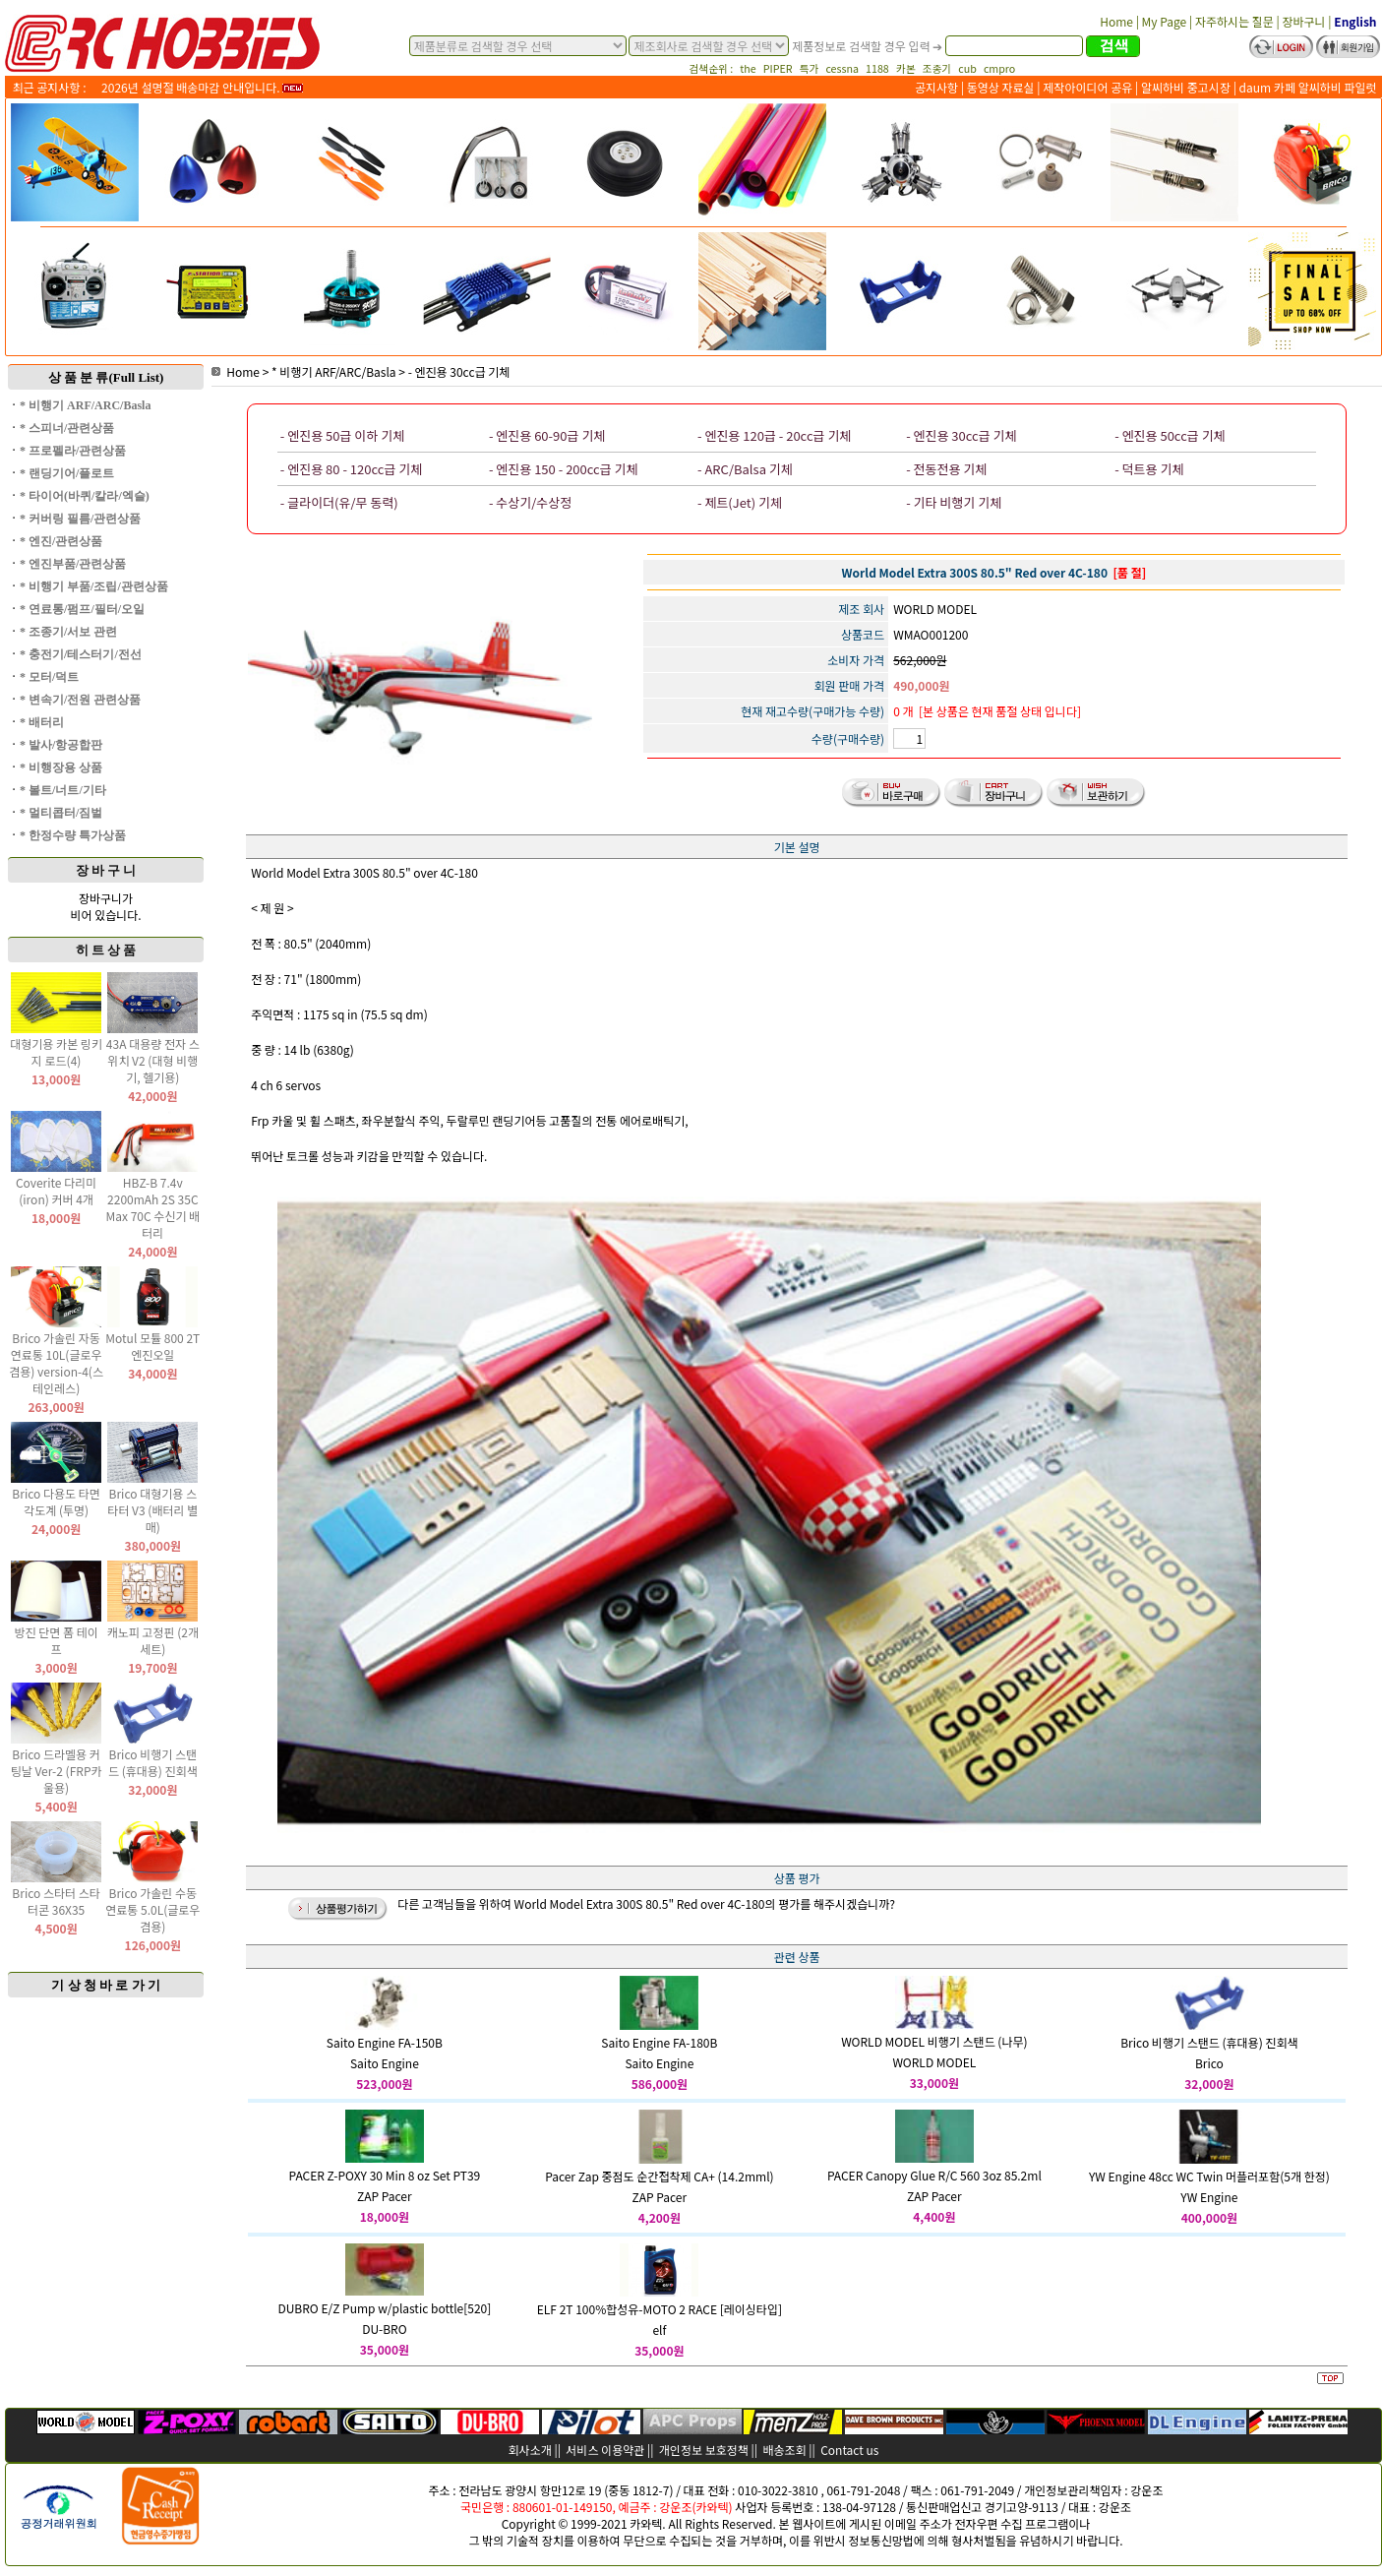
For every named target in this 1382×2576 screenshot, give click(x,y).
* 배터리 (42, 722)
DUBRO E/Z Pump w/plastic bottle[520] (384, 2308)
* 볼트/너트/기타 (63, 790)
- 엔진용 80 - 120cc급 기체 (351, 469)
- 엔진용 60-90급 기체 (547, 435)
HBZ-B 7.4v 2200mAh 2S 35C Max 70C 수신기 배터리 (152, 1207)
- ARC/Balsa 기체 (745, 469)
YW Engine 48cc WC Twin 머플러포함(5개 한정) (1209, 2176)
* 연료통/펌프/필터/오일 (82, 609)
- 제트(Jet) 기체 (739, 502)
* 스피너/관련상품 (67, 428)
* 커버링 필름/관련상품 (80, 518)
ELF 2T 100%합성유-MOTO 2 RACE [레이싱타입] (659, 2308)
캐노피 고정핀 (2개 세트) (153, 1640)
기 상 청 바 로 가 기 (105, 1985)
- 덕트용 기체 (1148, 469)
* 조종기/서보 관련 (68, 632)
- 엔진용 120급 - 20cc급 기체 (774, 435)
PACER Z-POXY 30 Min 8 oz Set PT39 (385, 2175)
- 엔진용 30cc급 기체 (459, 371)
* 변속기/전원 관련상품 (80, 699)
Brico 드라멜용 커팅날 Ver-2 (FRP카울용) (56, 1771)
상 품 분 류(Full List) (106, 377)
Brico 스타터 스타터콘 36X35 (56, 1901)
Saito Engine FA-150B (385, 2042)
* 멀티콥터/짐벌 (61, 813)
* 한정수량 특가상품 (73, 835)
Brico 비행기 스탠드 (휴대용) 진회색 (153, 1762)
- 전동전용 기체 (946, 469)
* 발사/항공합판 (61, 745)
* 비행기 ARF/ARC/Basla (85, 405)
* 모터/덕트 (49, 677)
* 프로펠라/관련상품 (73, 451)
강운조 (1146, 2490)
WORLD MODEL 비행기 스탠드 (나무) (934, 2041)
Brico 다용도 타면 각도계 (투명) (56, 1501)
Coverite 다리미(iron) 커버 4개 (56, 1190)
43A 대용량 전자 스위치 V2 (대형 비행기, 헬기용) (153, 1060)
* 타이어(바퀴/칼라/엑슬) (85, 496)
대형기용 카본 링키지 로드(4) (56, 1052)
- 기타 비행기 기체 (953, 502)
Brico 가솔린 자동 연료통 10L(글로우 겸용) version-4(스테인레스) (56, 1362)
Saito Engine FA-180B (659, 2042)
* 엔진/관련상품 (61, 541)
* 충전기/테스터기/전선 (81, 654)
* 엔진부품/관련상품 (73, 564)
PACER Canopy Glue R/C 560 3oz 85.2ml (934, 2175)
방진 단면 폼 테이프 (55, 1640)
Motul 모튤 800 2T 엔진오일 (152, 1346)
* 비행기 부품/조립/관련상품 (94, 586)
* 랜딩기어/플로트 (67, 473)
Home (235, 371)
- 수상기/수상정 (530, 502)
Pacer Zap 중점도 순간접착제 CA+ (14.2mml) (659, 2176)
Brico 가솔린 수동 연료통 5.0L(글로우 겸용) (152, 1909)
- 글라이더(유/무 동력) (339, 502)
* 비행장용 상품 (61, 767)
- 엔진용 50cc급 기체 (1169, 435)
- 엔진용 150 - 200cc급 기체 (563, 469)
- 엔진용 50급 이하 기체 (342, 435)
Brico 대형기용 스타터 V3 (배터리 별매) (152, 1510)
